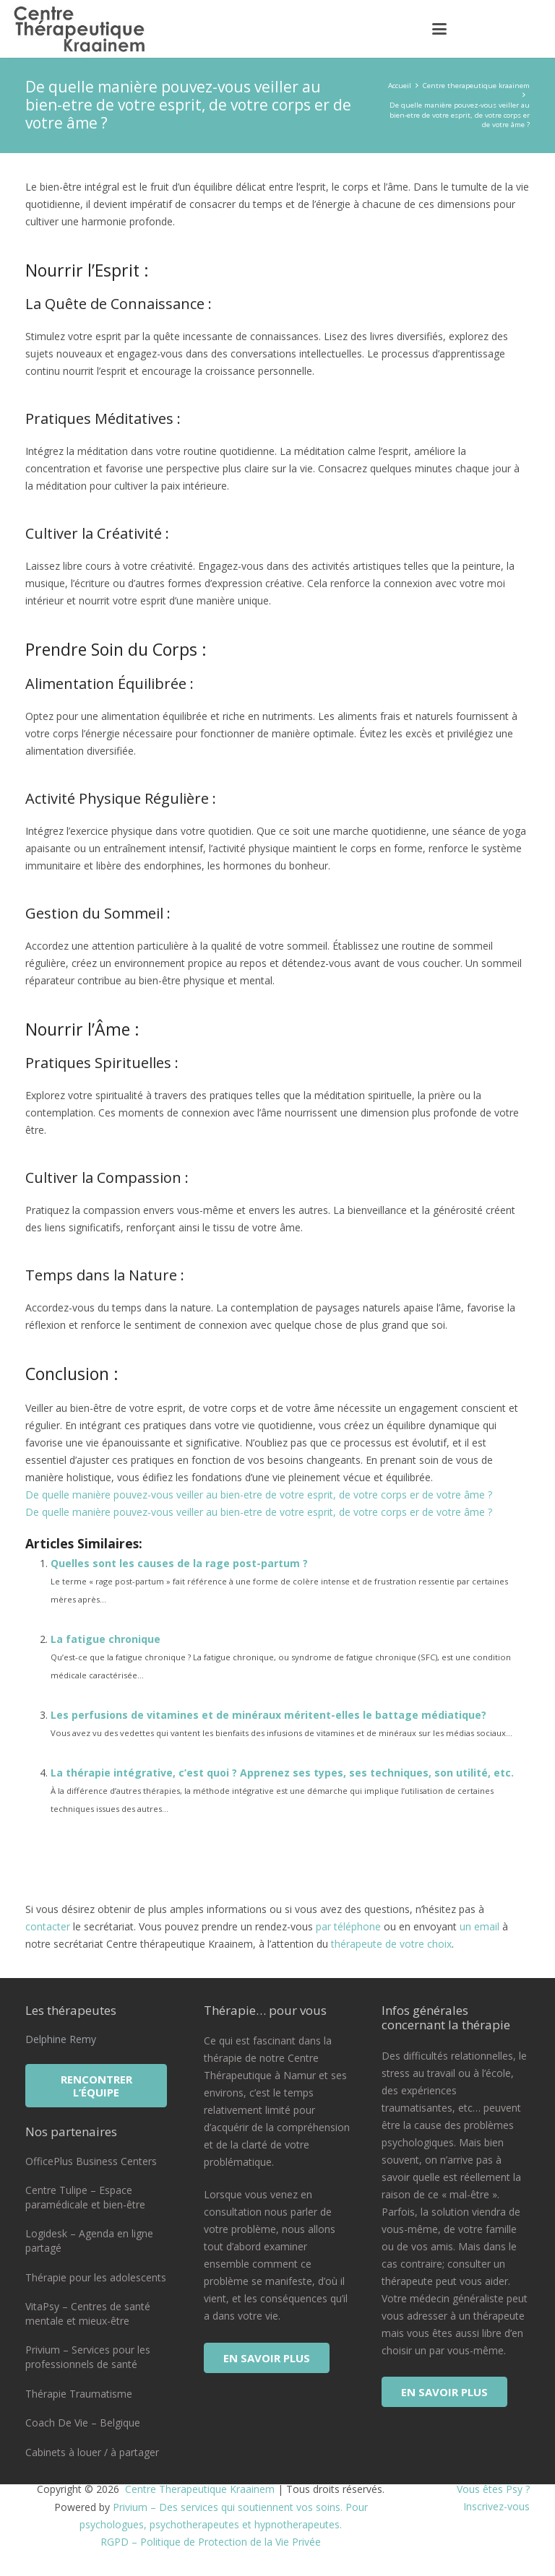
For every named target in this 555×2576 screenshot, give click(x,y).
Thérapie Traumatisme (78, 2394)
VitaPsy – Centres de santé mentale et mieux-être (87, 2313)
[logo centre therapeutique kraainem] (81, 29)
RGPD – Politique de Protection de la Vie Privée (210, 2542)
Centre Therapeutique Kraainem (198, 2489)
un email (479, 1926)
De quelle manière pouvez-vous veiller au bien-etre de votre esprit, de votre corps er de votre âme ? (258, 1494)
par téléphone (348, 1926)
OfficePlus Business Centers (91, 2161)
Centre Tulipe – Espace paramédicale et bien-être (85, 2197)
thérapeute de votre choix (391, 1944)
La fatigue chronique (105, 1639)
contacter (47, 1926)
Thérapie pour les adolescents (95, 2277)
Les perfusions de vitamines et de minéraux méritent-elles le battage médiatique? (268, 1715)
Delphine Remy (60, 2039)
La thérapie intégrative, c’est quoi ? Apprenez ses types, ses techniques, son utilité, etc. (282, 1772)
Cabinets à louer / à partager (92, 2452)
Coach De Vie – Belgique (82, 2422)
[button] (439, 29)
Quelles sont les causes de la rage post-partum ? (179, 1563)
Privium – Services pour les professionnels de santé (87, 2357)
